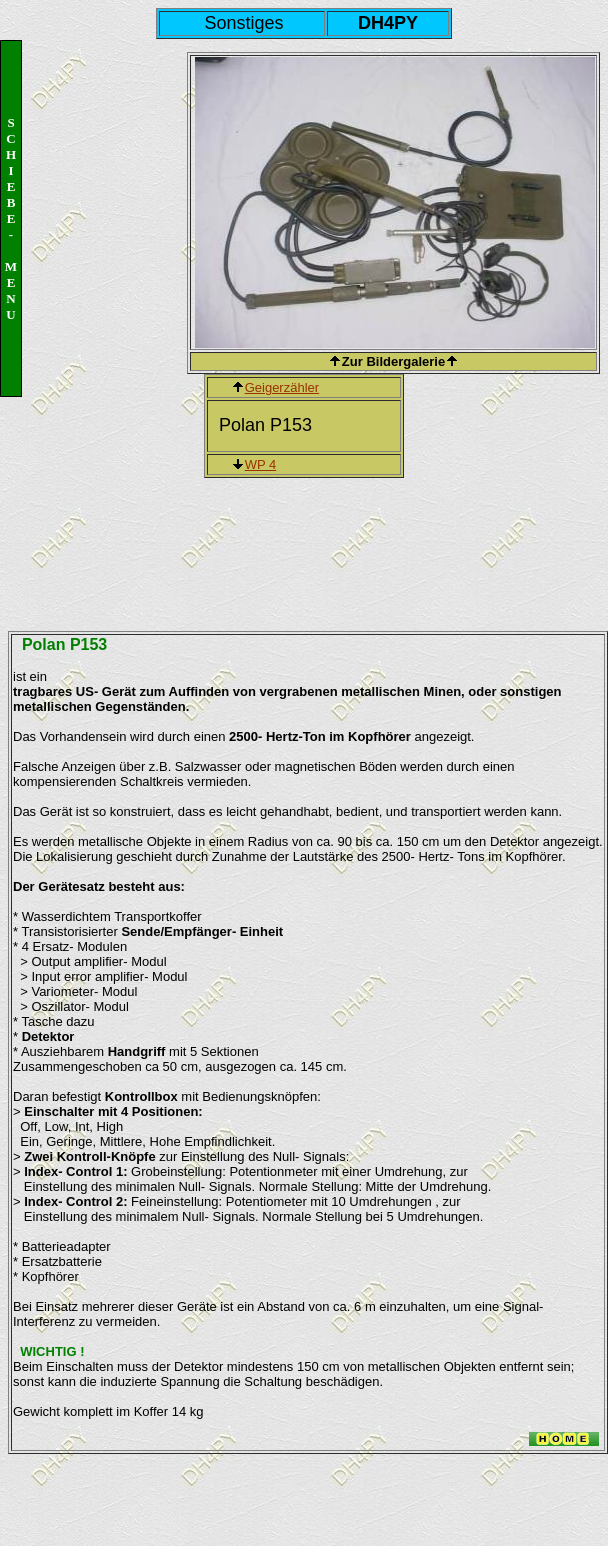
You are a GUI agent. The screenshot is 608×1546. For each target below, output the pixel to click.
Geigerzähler (282, 387)
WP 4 (261, 464)
